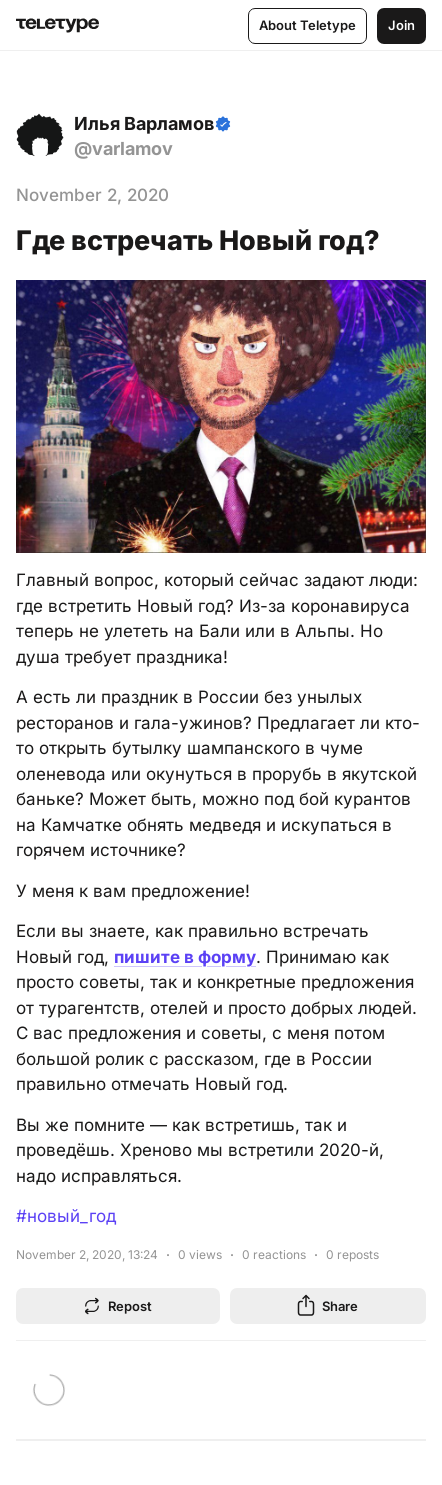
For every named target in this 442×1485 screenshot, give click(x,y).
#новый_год (66, 1216)
